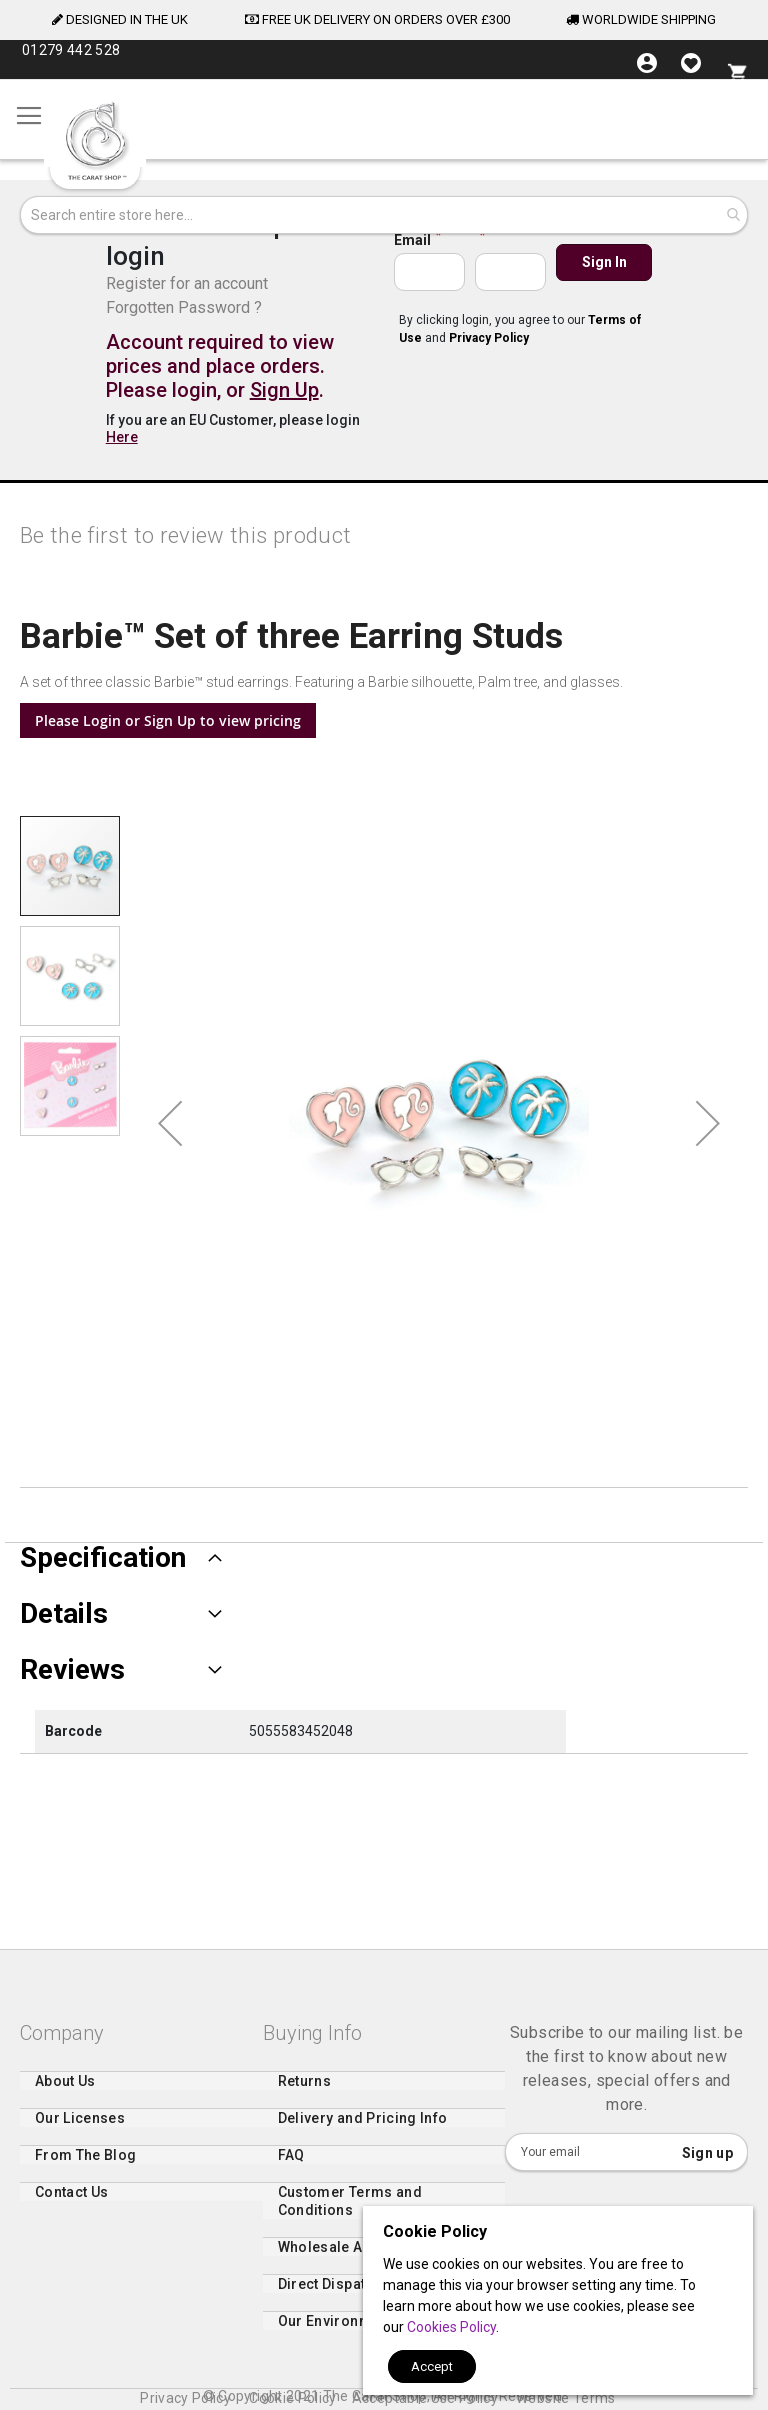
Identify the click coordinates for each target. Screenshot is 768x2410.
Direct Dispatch (330, 2295)
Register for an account (187, 283)
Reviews (72, 1670)
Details (64, 1614)
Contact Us (72, 2203)
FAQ (291, 2166)
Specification (103, 1558)
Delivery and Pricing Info (363, 2129)
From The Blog (86, 2166)
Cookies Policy (451, 2327)
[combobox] (384, 215)
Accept (432, 2366)
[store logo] (95, 141)
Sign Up (284, 390)
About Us (65, 2092)
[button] (170, 1123)
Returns (304, 2092)
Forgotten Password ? (184, 307)
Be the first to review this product (185, 535)
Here (122, 437)
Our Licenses (80, 2129)
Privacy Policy (489, 338)
